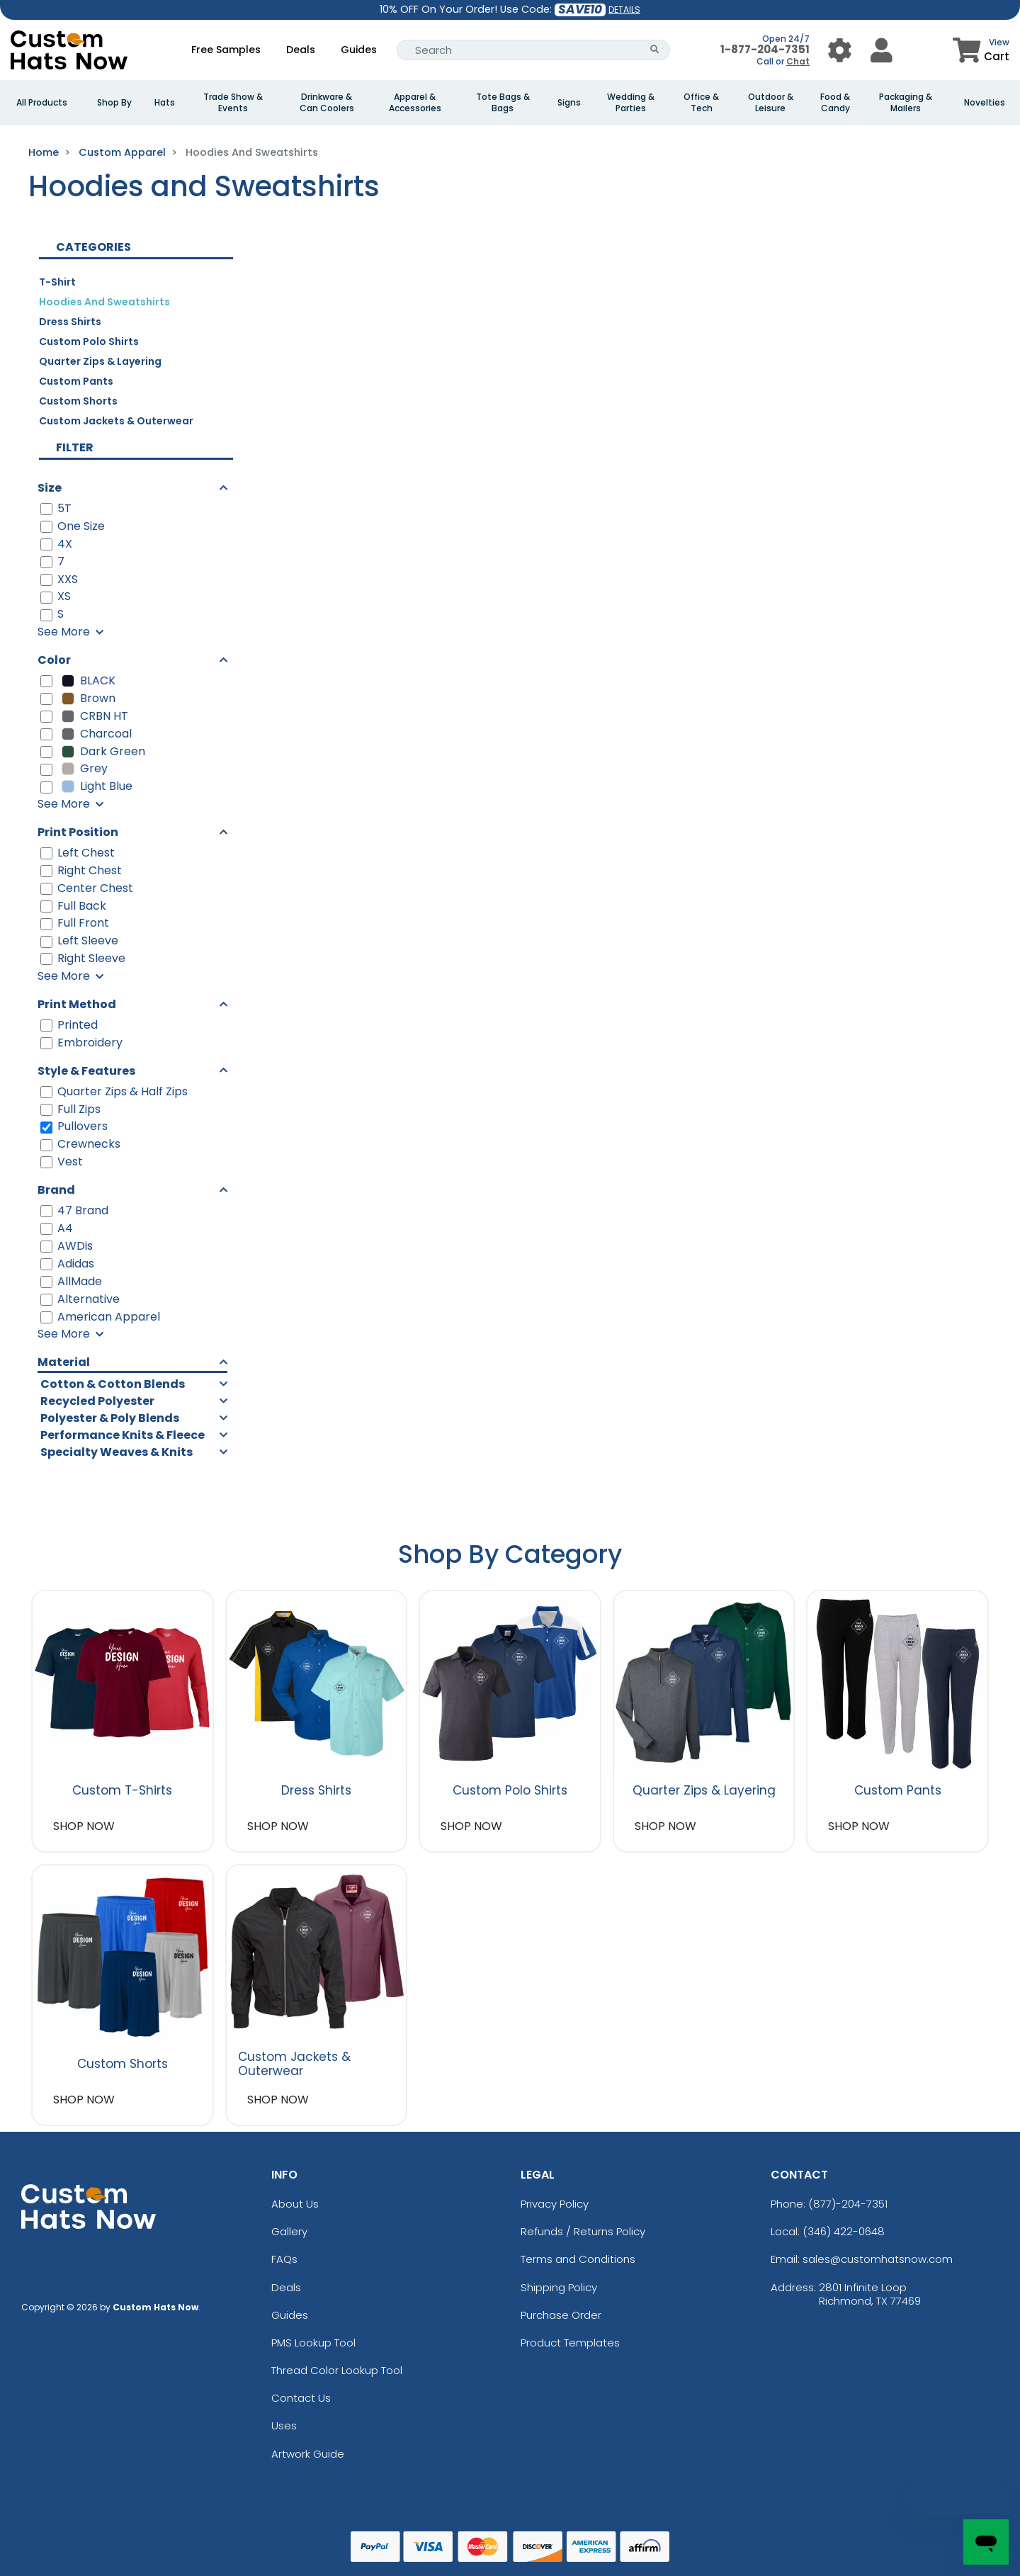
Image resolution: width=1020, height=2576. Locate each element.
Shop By (114, 102)
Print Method (77, 1004)
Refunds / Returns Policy (583, 2231)
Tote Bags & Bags (503, 102)
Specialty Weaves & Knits (116, 1452)
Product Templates (570, 2342)
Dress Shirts (70, 322)
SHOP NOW (84, 1826)
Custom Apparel (122, 152)
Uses (284, 2425)
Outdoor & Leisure (770, 102)
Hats (164, 102)
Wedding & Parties (630, 102)
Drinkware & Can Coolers (327, 102)
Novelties (984, 102)
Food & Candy (835, 102)
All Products (41, 102)
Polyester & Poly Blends (109, 1418)
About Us (295, 2203)
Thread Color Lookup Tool (336, 2370)
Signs (569, 102)
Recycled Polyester (97, 1401)
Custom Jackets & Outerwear (116, 421)
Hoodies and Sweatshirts (104, 302)
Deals (300, 50)
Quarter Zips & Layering (100, 361)
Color (54, 660)
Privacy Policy (555, 2203)
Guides (359, 50)
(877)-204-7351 (848, 2203)
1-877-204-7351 (765, 49)
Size (50, 488)
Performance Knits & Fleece (122, 1435)
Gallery (289, 2231)
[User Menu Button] (840, 50)
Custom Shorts (78, 401)
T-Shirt (57, 282)
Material (64, 1362)
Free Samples (226, 50)
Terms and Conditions (578, 2259)
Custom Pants (76, 381)
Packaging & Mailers (905, 102)
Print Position (78, 832)
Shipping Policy (559, 2287)
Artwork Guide (307, 2453)
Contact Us (301, 2397)
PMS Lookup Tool (313, 2342)
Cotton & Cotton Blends (112, 1384)
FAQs (284, 2259)
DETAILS (624, 10)
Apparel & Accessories (415, 102)
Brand (56, 1190)
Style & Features (86, 1071)
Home (43, 152)
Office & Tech (701, 102)
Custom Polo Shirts (89, 341)
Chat (798, 61)
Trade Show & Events (233, 102)
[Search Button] (655, 50)
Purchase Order (561, 2314)
